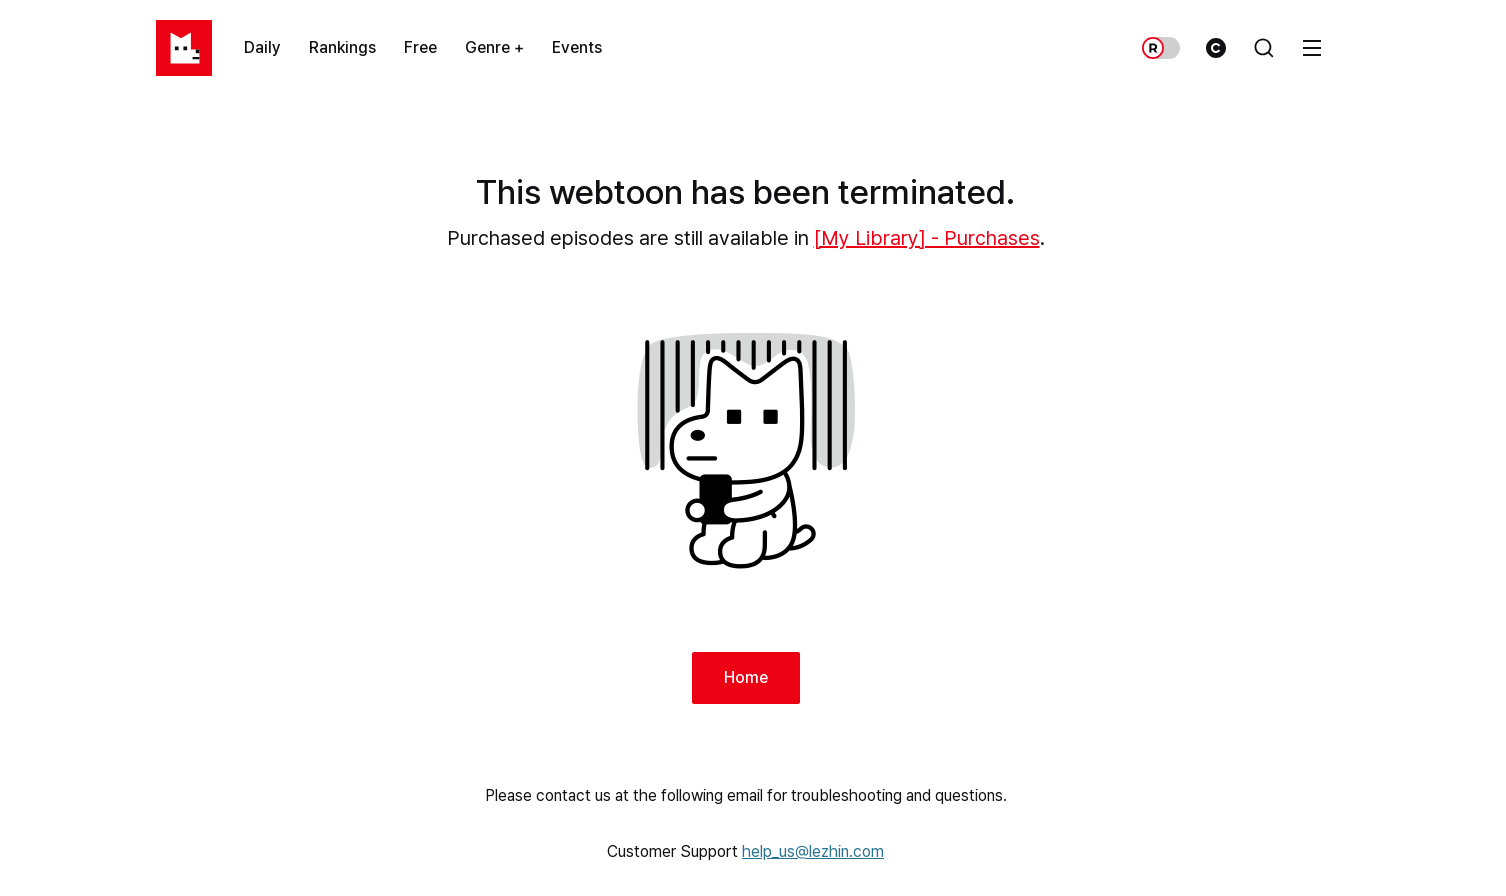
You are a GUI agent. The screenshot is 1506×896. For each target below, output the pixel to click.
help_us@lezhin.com (813, 851)
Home (746, 677)
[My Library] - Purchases (927, 238)
